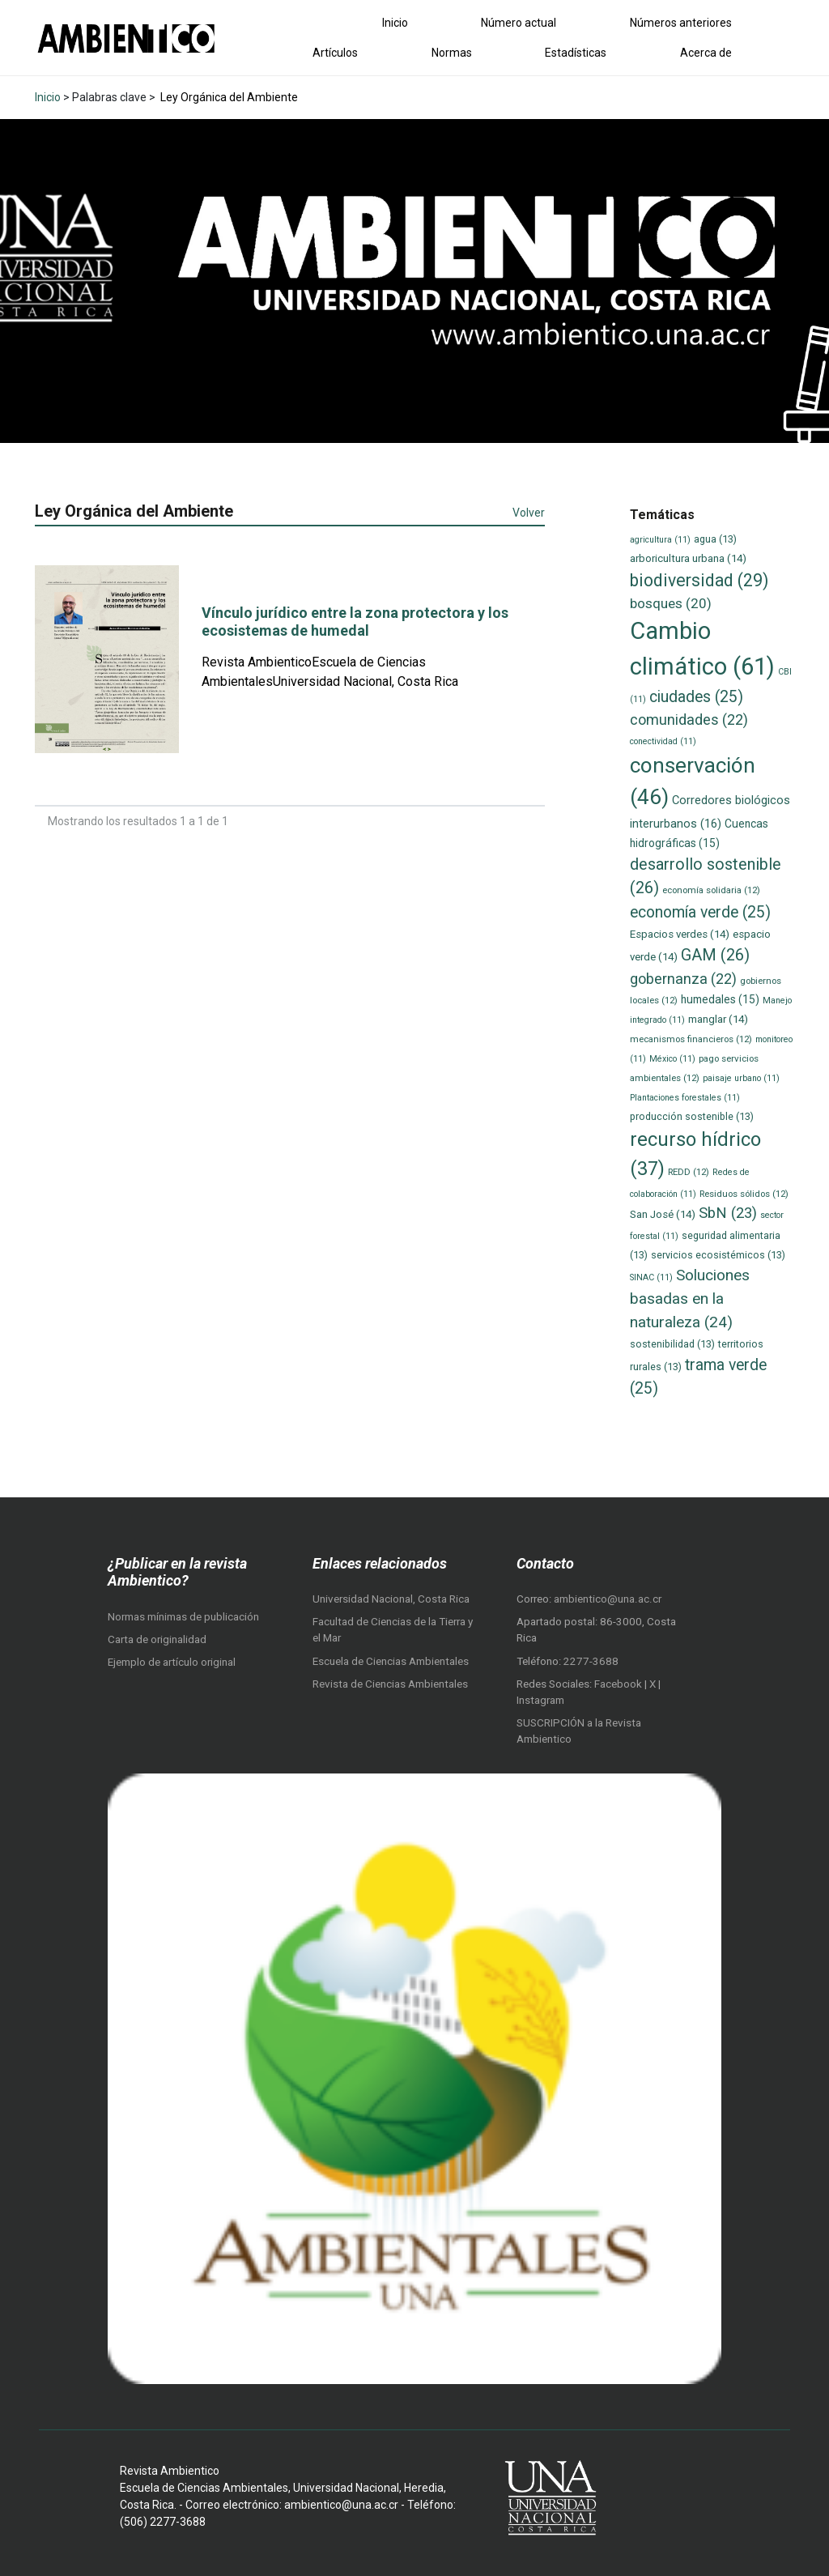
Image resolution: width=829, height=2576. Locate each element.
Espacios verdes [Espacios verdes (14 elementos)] (679, 934)
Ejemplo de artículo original (172, 1662)
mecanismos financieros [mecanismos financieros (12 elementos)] (691, 1039)
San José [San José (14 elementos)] (662, 1214)
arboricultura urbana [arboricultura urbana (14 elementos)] (688, 558)
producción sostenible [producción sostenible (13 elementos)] (692, 1116)
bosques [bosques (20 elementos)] (671, 603)
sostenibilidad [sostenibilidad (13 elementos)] (672, 1344)
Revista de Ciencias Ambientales (390, 1684)
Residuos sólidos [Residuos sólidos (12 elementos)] (744, 1193)
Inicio (395, 22)
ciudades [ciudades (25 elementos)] (696, 697)
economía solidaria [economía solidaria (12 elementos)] (711, 890)
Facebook (619, 1684)
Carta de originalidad (157, 1639)
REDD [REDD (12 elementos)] (688, 1171)
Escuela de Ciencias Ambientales (390, 1661)
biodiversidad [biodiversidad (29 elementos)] (699, 580)
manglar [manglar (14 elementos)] (718, 1019)
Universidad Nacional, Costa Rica (391, 1599)
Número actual (518, 22)
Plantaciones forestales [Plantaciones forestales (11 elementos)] (685, 1097)
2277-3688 (591, 1661)
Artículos (335, 52)
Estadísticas (575, 52)
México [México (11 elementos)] (672, 1059)
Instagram (540, 1700)
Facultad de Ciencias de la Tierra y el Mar (392, 1630)
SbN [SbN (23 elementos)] (728, 1213)
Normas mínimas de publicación (183, 1617)
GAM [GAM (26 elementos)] (715, 955)
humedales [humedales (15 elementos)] (720, 999)
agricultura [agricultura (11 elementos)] (660, 539)
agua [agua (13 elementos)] (715, 539)
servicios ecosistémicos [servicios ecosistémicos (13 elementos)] (718, 1255)
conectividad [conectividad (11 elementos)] (663, 741)
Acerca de (706, 52)
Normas (452, 52)
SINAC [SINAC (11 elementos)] (651, 1277)
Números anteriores (681, 22)
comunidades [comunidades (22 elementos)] (689, 719)
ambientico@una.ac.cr (607, 1599)
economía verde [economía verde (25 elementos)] (700, 912)
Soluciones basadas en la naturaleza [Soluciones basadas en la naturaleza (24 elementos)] (690, 1298)
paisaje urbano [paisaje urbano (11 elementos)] (741, 1078)
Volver (528, 512)
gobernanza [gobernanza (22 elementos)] (683, 978)
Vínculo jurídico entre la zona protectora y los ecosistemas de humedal (355, 621)
